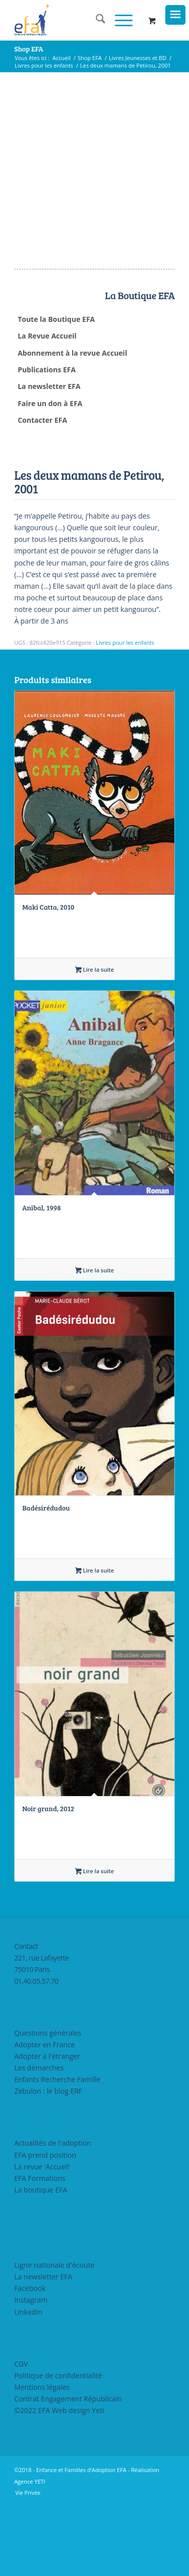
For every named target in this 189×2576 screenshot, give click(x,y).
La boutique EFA (40, 2261)
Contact (26, 2017)
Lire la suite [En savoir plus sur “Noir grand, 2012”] (94, 1942)
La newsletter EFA (43, 2348)
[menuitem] (95, 20)
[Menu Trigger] (175, 15)
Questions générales (47, 2104)
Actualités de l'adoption (52, 2214)
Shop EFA (28, 48)
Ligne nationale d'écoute (54, 2336)
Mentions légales (42, 2458)
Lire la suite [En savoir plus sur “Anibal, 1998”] (94, 1341)
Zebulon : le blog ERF (48, 2162)
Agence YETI (29, 2552)
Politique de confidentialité (58, 2446)
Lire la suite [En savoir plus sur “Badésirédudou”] (94, 1642)
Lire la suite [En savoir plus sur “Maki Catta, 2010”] (94, 1041)
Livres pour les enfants (125, 713)
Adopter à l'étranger (47, 2127)
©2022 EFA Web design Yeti (59, 2481)
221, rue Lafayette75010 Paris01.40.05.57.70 (41, 2040)
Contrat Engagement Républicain (68, 2470)
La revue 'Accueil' (42, 2237)
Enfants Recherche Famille (57, 2150)
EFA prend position (45, 2225)
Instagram (30, 2371)
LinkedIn (28, 2382)
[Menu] (119, 20)
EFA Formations (40, 2249)
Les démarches (39, 2139)
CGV (21, 2434)
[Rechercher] (95, 20)
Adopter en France (44, 2115)
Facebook (29, 2359)
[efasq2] (78, 20)
